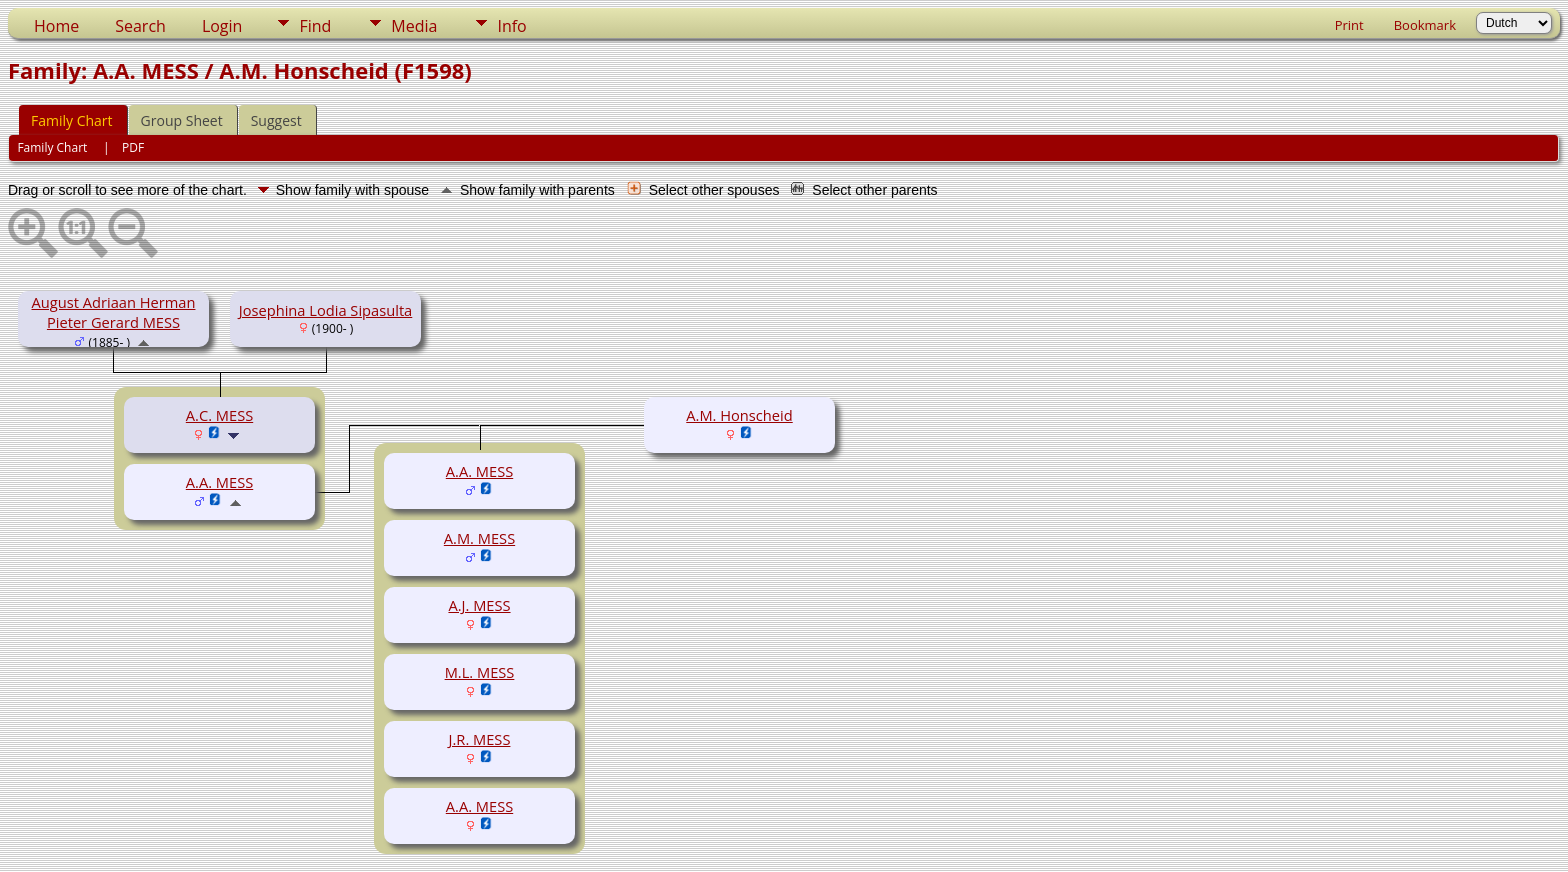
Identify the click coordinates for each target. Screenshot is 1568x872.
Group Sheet (182, 120)
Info (511, 26)
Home (56, 26)
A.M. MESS (479, 538)
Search (140, 26)
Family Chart (72, 120)
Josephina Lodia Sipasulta (326, 310)
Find (315, 26)
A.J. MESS (479, 605)
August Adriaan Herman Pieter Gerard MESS (114, 312)
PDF (133, 147)
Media (414, 26)
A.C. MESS (219, 415)
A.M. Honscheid (739, 415)
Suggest (276, 120)
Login (222, 26)
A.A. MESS (219, 482)
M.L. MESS (480, 672)
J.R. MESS (480, 739)
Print (1349, 25)
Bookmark (1425, 25)
